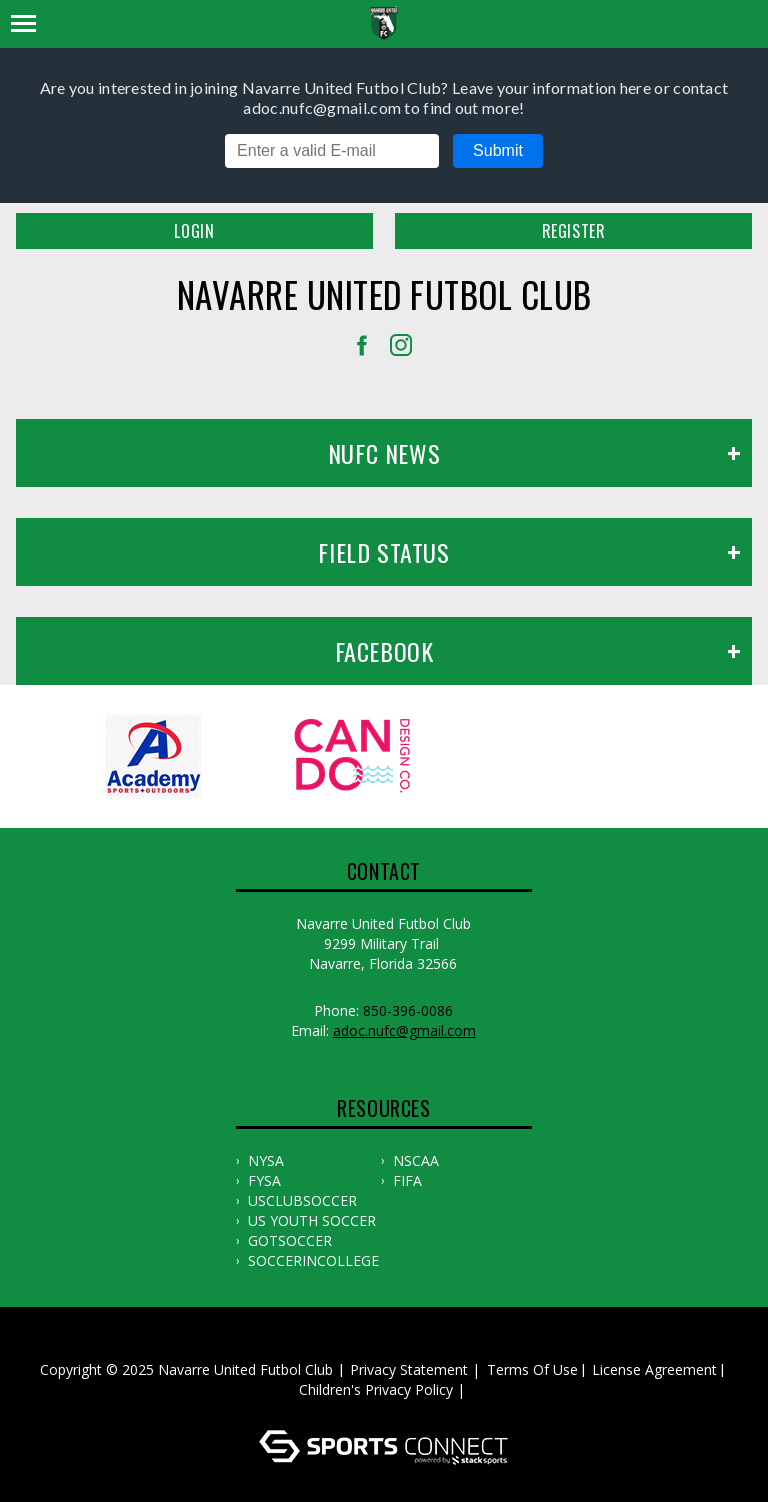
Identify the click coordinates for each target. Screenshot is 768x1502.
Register (574, 231)
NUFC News (384, 453)
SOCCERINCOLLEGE (313, 1260)
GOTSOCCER (290, 1240)
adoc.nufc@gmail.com (404, 1030)
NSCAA (416, 1160)
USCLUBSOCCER (302, 1200)
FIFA (407, 1180)
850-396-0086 (408, 1010)
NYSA (266, 1160)
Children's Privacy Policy (376, 1389)
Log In (387, 1409)
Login (194, 231)
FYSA (264, 1180)
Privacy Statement (409, 1369)
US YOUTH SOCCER (312, 1220)
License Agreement (654, 1369)
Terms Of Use (532, 1369)
